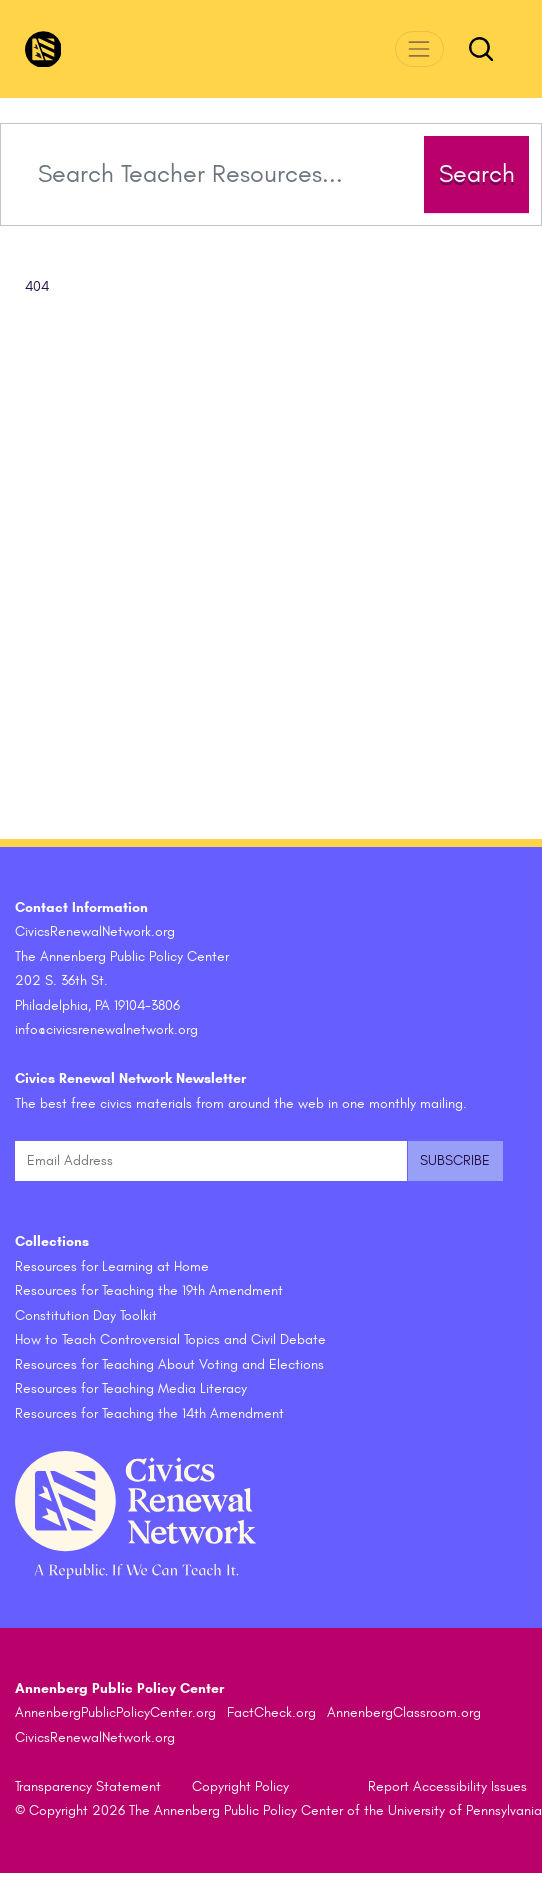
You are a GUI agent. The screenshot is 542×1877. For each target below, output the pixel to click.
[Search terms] (219, 174)
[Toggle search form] (481, 49)
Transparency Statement (88, 1786)
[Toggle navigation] (419, 48)
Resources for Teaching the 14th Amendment (149, 1413)
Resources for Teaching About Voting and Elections (169, 1364)
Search (477, 174)
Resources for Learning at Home (112, 1266)
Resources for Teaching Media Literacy (131, 1388)
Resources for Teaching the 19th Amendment (149, 1290)
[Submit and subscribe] (455, 1161)
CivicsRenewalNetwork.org (95, 1737)
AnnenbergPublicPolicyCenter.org (115, 1712)
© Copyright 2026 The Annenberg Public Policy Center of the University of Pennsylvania (278, 1810)
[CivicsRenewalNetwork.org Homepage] (43, 49)
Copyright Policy (240, 1786)
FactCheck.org (271, 1712)
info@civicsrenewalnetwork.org (106, 1029)
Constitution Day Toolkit (86, 1315)
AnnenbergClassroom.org (404, 1712)
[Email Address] (211, 1161)
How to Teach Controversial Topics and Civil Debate (170, 1339)
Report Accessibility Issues (447, 1786)
